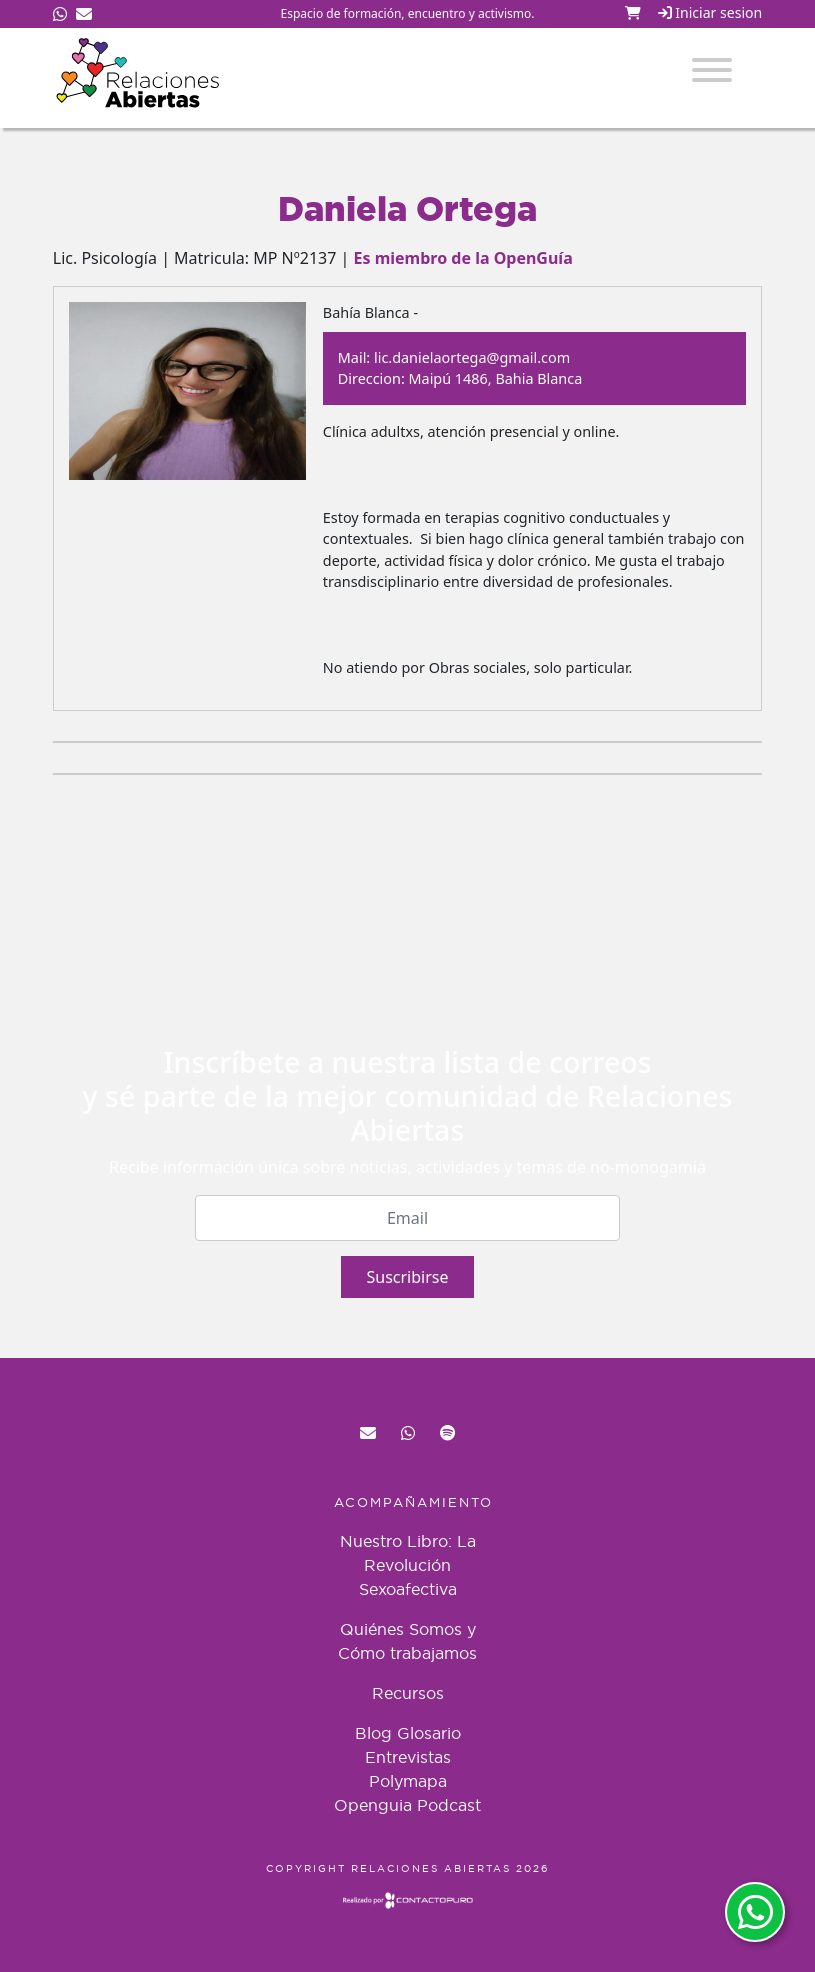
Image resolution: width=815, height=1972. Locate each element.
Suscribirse (407, 1277)
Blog (373, 1733)
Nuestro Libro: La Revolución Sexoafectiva (408, 1565)
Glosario (429, 1733)
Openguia (373, 1805)
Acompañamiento (413, 1502)
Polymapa (408, 1781)
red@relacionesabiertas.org (368, 1433)
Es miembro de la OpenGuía (463, 258)
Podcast (449, 1805)
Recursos (408, 1693)
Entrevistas (408, 1757)
